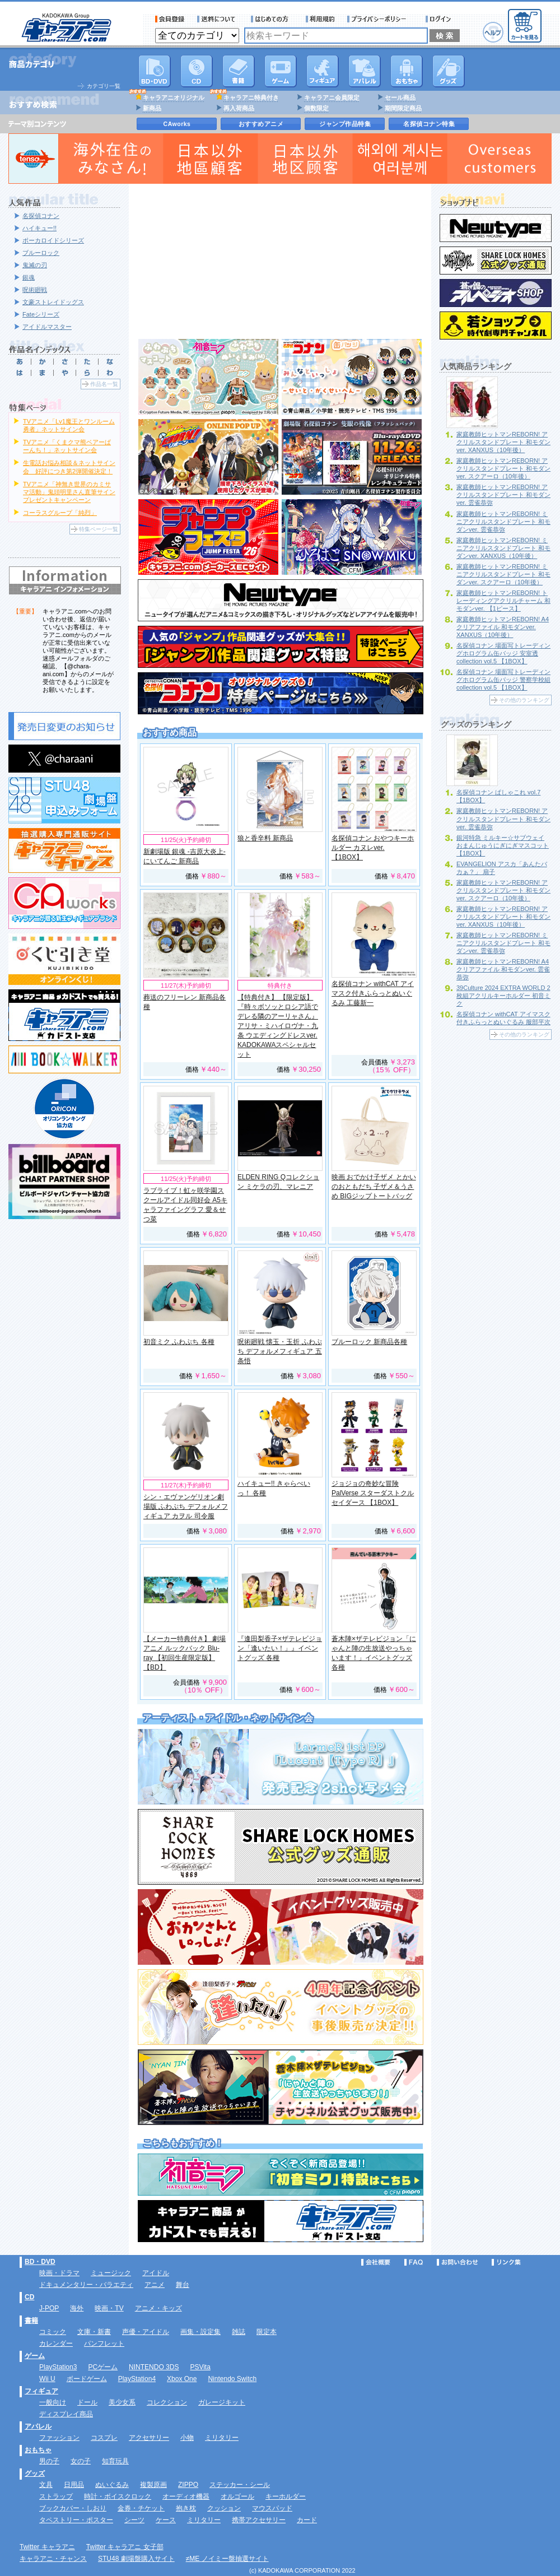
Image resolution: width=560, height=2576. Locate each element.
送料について (218, 19)
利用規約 (320, 19)
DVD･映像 (154, 71)
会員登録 (170, 19)
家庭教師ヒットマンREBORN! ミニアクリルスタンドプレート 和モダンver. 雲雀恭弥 (503, 521)
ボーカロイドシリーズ (53, 240)
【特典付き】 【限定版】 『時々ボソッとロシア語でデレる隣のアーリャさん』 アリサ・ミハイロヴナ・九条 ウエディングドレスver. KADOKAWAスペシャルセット (277, 1025)
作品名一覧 (104, 384)
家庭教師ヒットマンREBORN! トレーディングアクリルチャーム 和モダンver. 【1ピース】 (503, 600)
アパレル (364, 71)
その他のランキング (524, 700)
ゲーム (35, 2356)
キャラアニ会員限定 (332, 97)
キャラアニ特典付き (251, 97)
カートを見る (525, 26)
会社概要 (375, 2262)
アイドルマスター (47, 326)
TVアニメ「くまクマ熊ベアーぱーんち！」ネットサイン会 (67, 446)
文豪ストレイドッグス (53, 302)
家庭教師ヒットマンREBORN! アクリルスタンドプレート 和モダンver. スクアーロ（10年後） (503, 468)
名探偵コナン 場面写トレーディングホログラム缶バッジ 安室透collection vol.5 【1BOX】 (503, 653)
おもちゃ (406, 71)
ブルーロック (40, 252)
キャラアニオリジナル (173, 97)
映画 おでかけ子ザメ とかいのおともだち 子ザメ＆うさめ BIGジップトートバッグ (374, 1186)
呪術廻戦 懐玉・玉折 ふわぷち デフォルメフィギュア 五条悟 (279, 1351)
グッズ (448, 71)
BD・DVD (40, 2262)
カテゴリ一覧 (103, 86)
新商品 (152, 108)
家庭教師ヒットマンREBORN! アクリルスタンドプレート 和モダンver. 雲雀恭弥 (503, 494)
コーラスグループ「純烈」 (60, 512)
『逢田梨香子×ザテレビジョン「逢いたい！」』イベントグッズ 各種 (279, 1648)
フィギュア (322, 71)
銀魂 (28, 277)
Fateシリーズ (40, 314)
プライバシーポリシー (380, 19)
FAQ (413, 2262)
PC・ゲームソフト (280, 71)
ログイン (440, 19)
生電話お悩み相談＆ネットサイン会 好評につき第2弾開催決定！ (69, 466)
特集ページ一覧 (98, 529)
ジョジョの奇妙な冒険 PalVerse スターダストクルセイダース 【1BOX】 (373, 1493)
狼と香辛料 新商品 (265, 838)
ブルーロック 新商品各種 (369, 1342)
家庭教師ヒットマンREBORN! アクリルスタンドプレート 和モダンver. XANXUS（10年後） (503, 442)
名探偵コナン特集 (429, 123)
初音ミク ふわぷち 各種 (178, 1342)
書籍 (238, 71)
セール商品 (400, 97)
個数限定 (316, 108)
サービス (272, 19)
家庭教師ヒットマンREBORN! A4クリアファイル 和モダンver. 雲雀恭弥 (503, 969)
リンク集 (506, 2262)
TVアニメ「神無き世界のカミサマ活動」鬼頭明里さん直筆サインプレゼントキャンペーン (69, 492)
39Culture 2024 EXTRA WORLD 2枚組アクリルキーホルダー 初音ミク (503, 995)
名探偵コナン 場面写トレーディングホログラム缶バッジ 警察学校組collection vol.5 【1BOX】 (503, 679)
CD (196, 71)
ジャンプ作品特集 (345, 123)
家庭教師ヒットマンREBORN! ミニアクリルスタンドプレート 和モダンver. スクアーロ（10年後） (503, 574)
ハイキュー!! (39, 228)
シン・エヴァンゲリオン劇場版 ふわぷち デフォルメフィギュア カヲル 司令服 (185, 1506)
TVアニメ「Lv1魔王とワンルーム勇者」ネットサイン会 (69, 425)
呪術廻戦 (34, 289)
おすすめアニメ (261, 123)
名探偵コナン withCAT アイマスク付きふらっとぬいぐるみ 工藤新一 (373, 993)
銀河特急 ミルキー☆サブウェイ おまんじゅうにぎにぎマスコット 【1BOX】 (502, 845)
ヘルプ (493, 32)
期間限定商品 (403, 108)
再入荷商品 (238, 108)
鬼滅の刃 (34, 265)
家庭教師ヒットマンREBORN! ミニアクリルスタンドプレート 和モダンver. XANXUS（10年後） (503, 548)
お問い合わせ (457, 2262)
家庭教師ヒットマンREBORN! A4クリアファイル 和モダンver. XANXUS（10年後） (502, 627)
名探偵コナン (40, 215)
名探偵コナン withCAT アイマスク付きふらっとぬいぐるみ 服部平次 (503, 1018)
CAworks (177, 123)
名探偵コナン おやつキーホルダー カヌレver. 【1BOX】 (373, 847)
